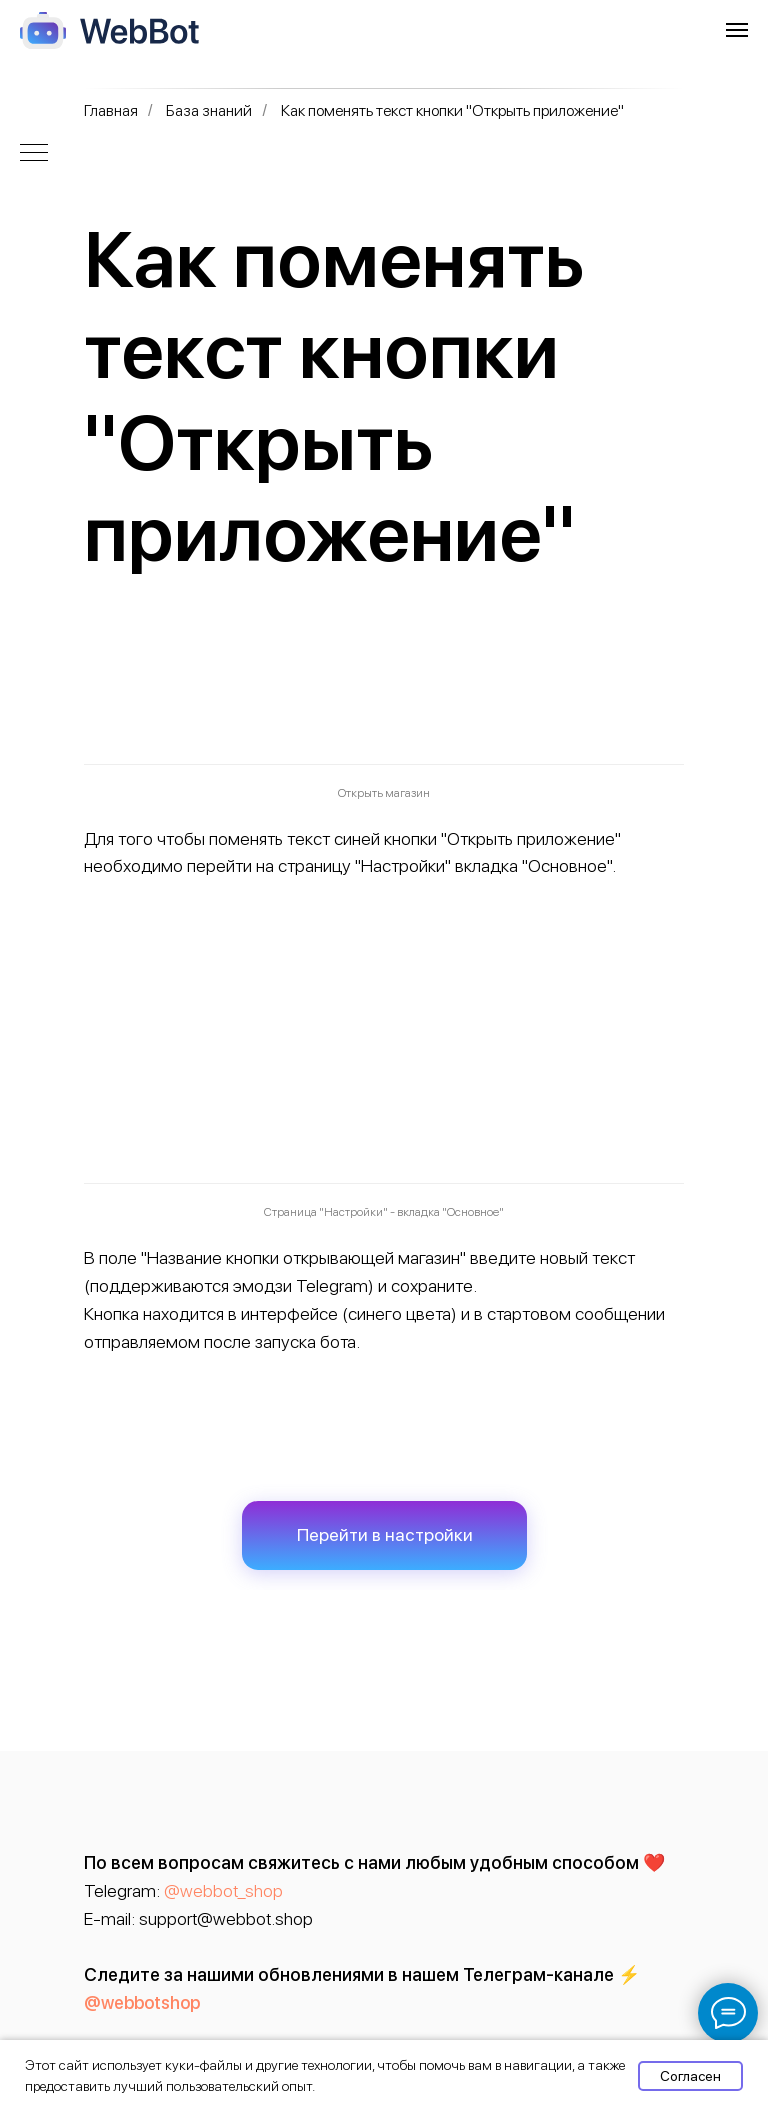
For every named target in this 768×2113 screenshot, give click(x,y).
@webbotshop (142, 2002)
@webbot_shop (223, 1890)
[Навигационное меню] (737, 30)
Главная (111, 110)
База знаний (209, 110)
